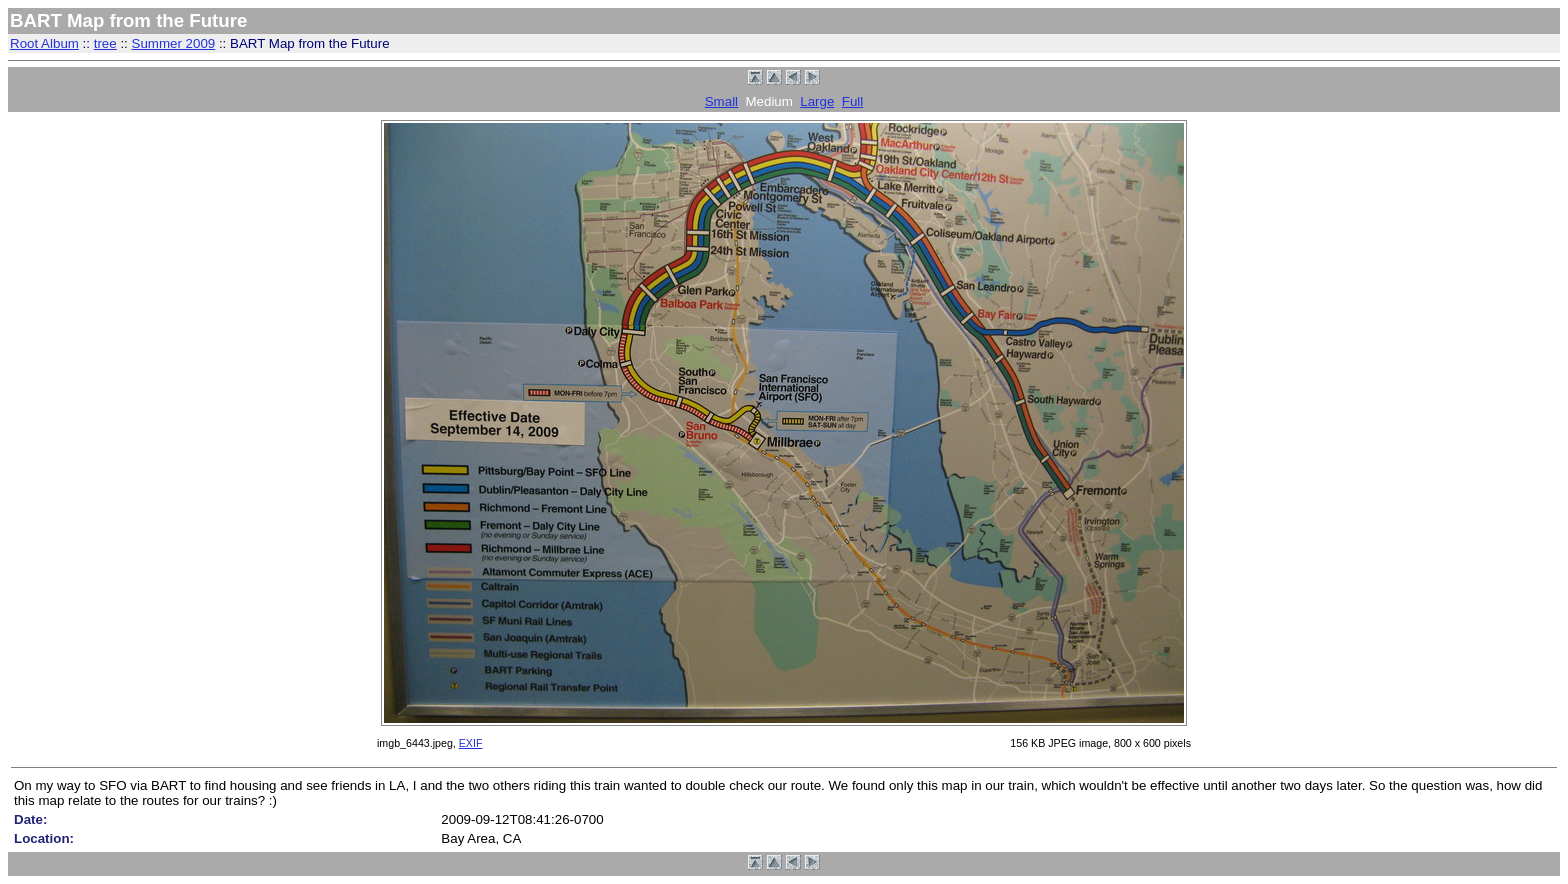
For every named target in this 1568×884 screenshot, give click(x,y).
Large (817, 101)
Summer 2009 (174, 43)
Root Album (44, 43)
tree (105, 43)
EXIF (471, 743)
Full (852, 101)
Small (721, 101)
